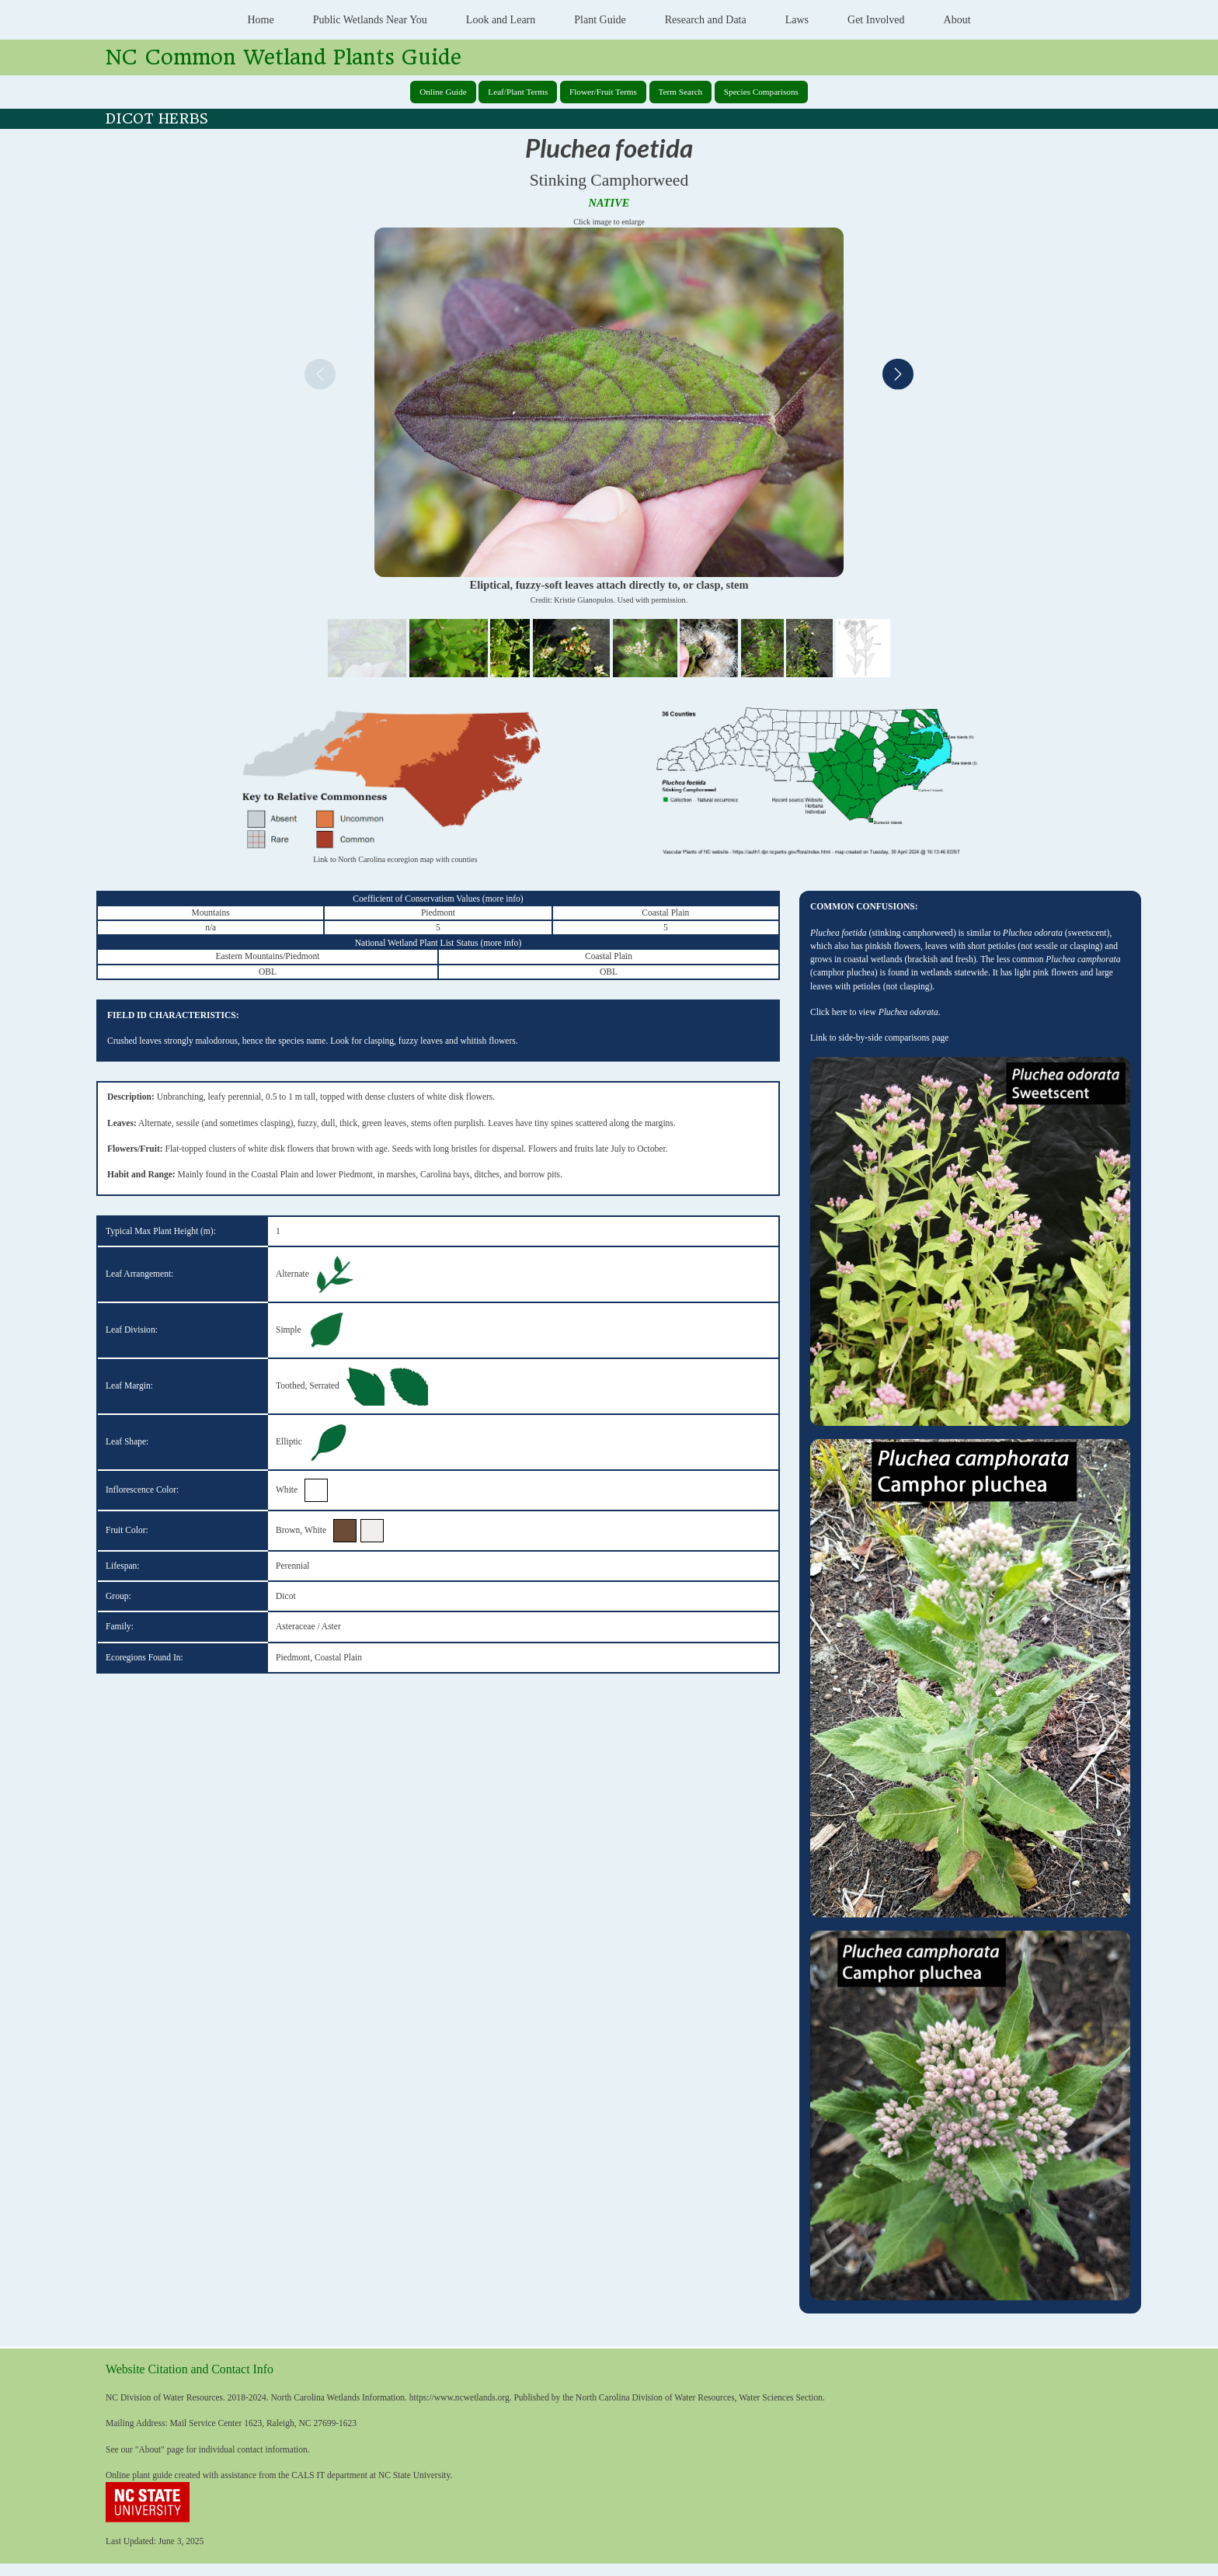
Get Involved (875, 20)
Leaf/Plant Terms (518, 91)
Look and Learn (500, 20)
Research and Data (705, 20)
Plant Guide (600, 20)
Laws (797, 20)
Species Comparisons (761, 91)
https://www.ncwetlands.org (459, 2397)
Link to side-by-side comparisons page (879, 1037)
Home (260, 20)
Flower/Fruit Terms (603, 91)
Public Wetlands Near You (370, 20)
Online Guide (443, 91)
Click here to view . (875, 1012)
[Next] (898, 376)
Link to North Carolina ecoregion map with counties (395, 859)
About (957, 20)
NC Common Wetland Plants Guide (283, 57)
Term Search (681, 91)
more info (502, 898)
